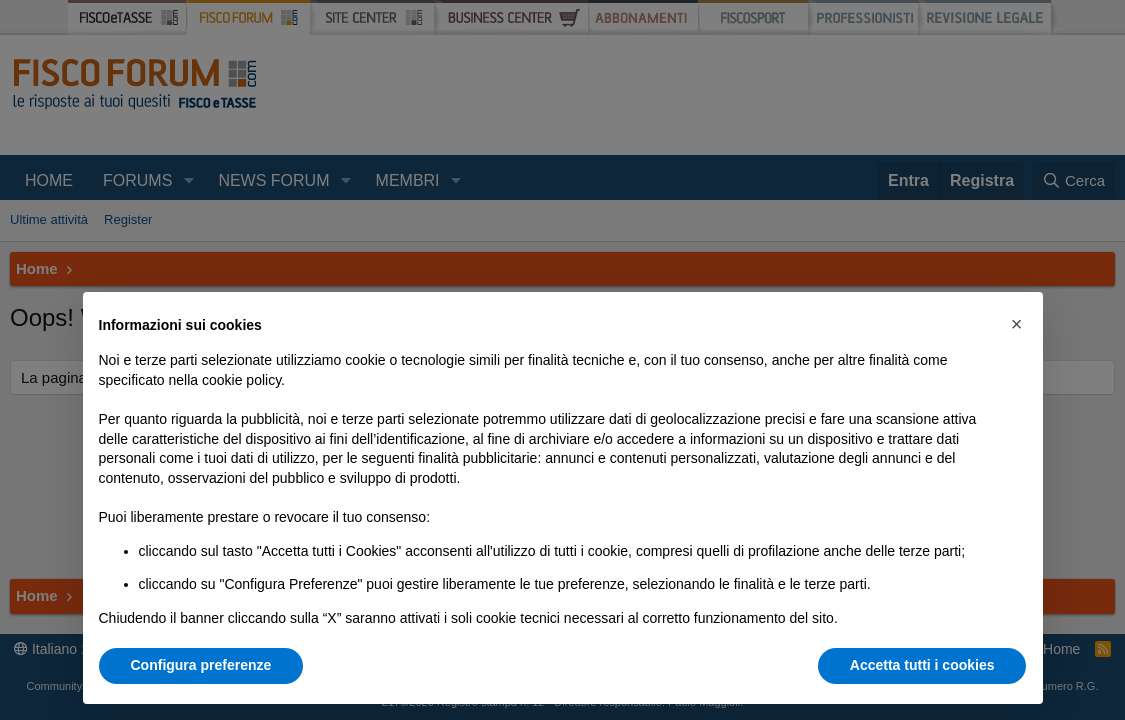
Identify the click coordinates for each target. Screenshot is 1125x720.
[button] (1017, 324)
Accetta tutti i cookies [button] (922, 665)
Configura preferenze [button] (201, 665)
